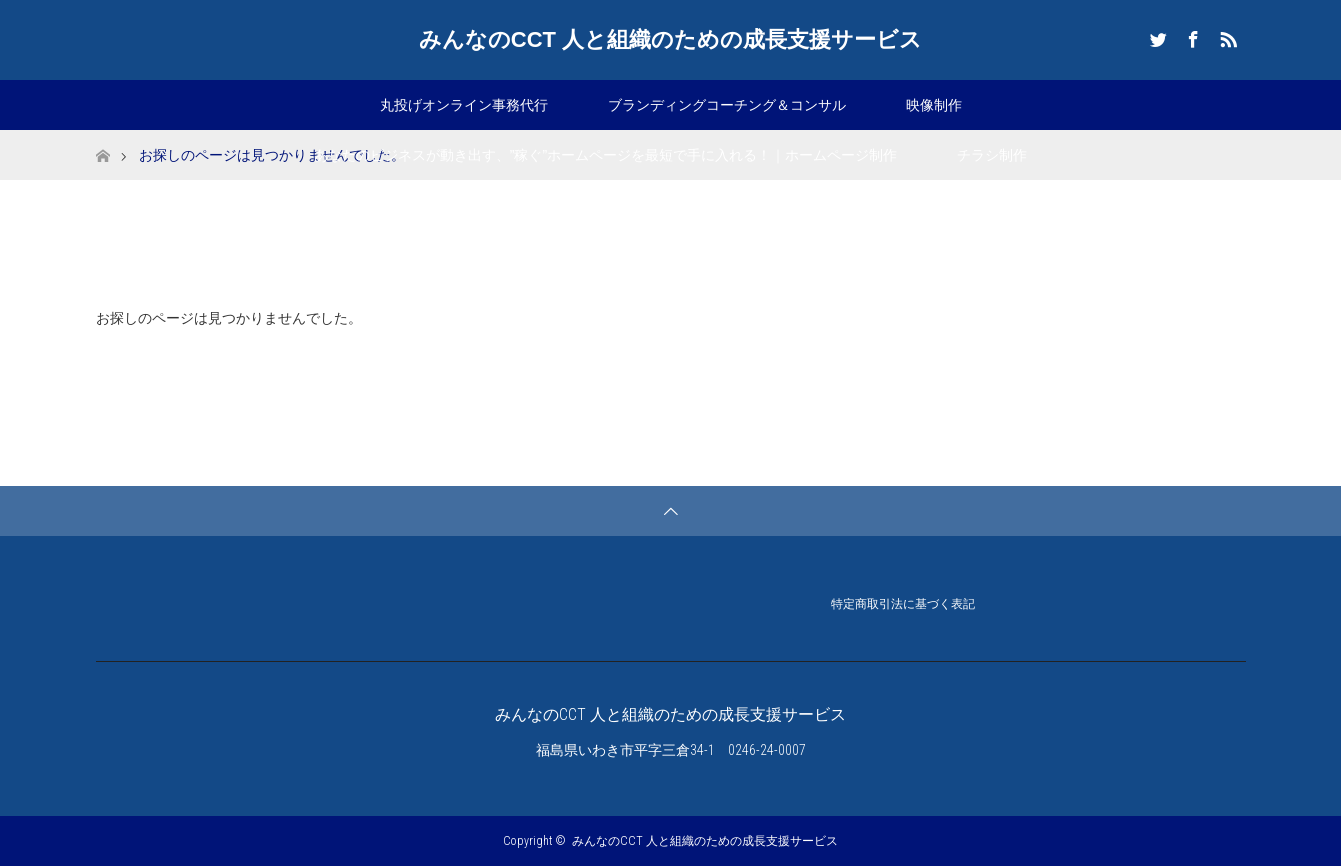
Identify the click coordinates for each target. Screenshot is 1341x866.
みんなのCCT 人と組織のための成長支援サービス (670, 39)
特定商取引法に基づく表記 (903, 605)
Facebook (1191, 36)
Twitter (1156, 36)
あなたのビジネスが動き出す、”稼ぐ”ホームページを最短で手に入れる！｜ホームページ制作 (605, 155)
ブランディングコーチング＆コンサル (727, 105)
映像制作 (934, 105)
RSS (1226, 36)
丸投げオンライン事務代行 (464, 105)
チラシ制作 (992, 155)
